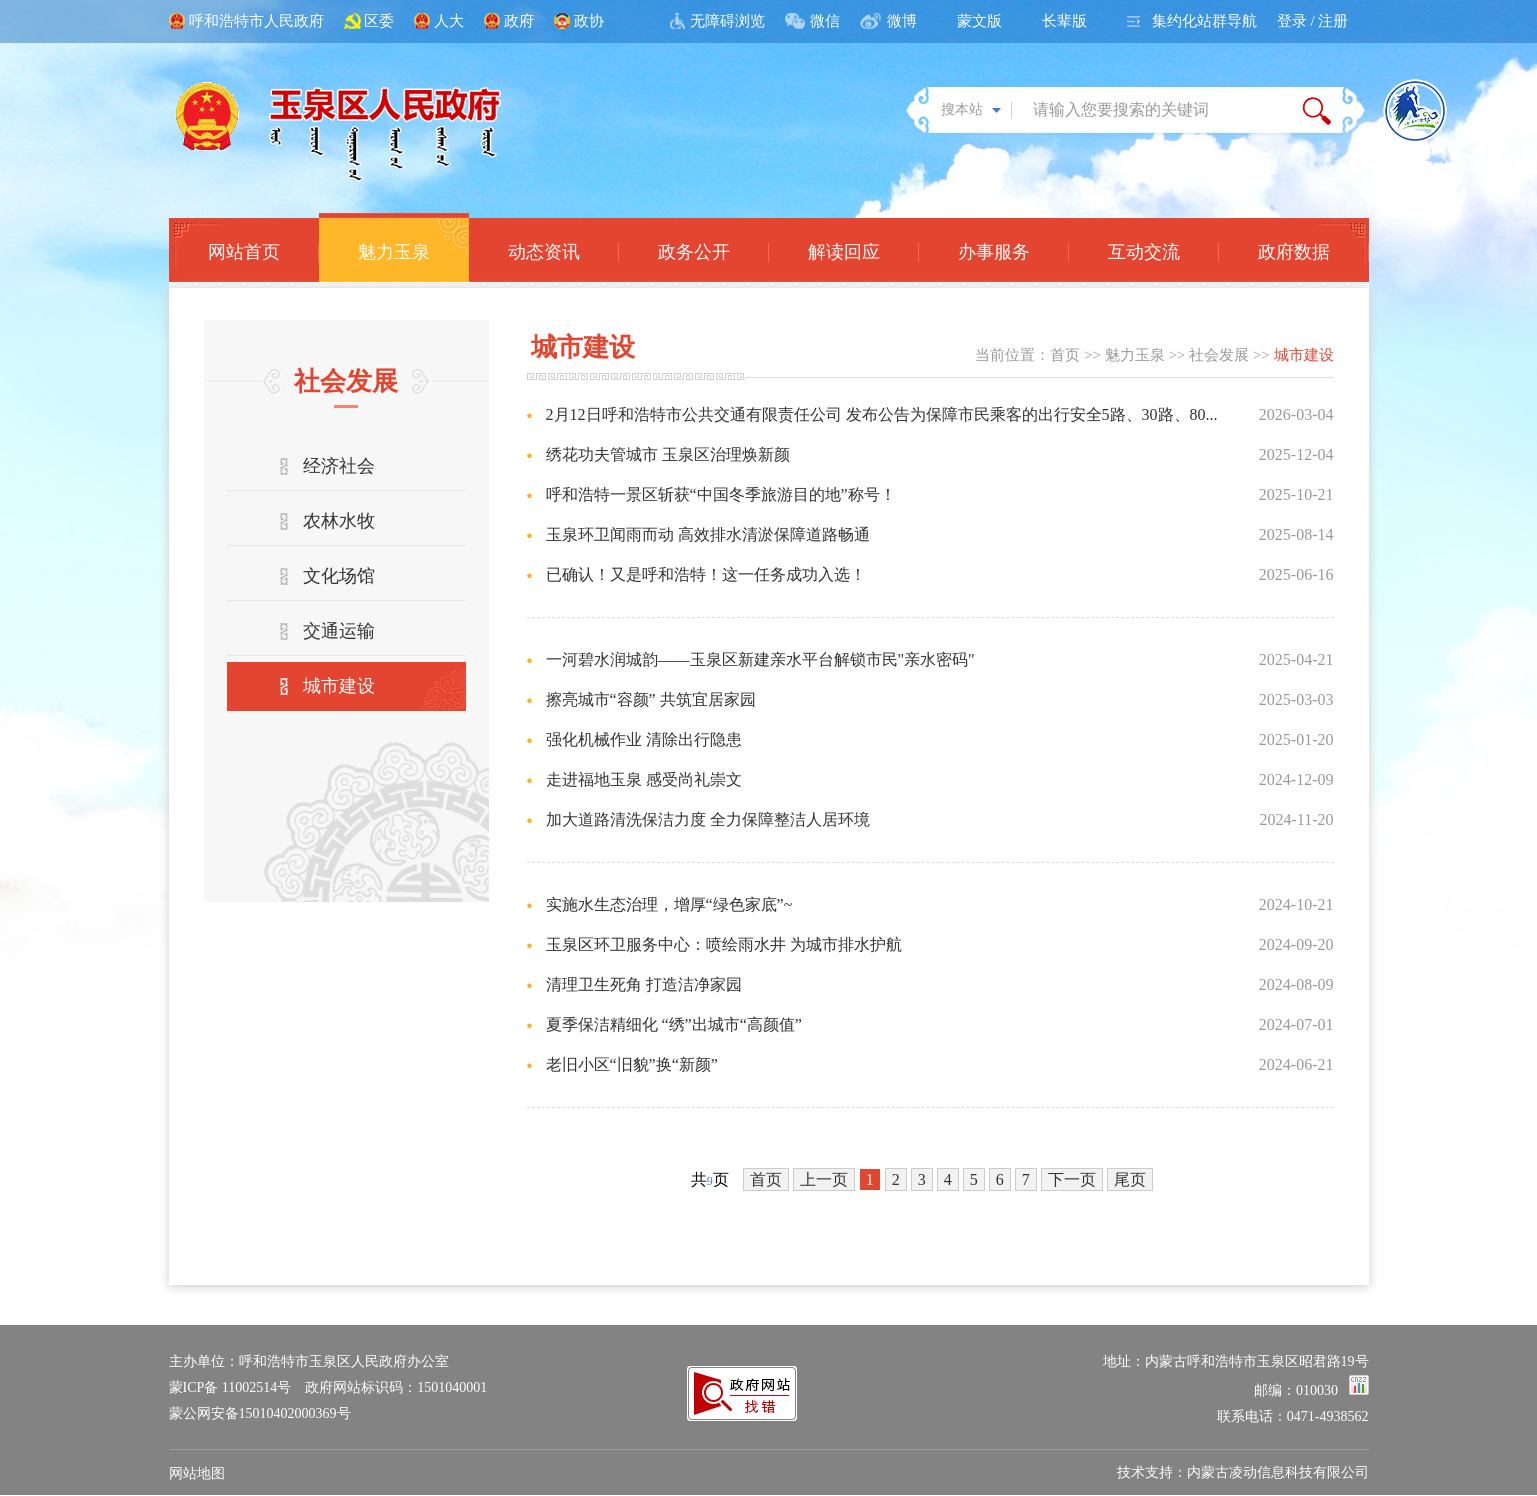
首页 (1065, 355)
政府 (519, 21)
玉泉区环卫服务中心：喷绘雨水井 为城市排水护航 (724, 944)
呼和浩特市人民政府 (256, 21)
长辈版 (1064, 21)
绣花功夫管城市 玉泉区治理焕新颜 (668, 454)
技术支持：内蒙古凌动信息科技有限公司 (1243, 1472)
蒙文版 (979, 21)
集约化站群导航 (1204, 21)
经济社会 (339, 466)
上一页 (824, 1179)
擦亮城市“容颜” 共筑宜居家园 (651, 699)
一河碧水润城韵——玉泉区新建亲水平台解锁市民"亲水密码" (760, 659)
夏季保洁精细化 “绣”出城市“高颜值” (674, 1024)
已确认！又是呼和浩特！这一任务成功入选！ (706, 574)
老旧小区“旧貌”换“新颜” (632, 1064)
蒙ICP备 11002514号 (230, 1387)
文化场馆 (339, 576)
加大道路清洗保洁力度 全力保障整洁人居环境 (708, 819)
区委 (379, 21)
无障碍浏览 (727, 21)
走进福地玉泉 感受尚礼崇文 (644, 779)
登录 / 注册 (1313, 21)
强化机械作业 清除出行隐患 (644, 739)
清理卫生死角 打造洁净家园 (644, 984)
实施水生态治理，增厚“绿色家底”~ (669, 904)
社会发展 (1219, 355)
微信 (825, 21)
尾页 (1130, 1179)
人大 (449, 21)
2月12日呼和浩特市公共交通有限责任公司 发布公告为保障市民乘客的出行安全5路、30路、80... (882, 414)
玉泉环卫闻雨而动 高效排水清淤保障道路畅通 (708, 534)
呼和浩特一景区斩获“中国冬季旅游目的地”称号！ (721, 494)
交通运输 (339, 631)
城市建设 (339, 686)
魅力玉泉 (1135, 355)
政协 (589, 21)
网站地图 (197, 1473)
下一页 (1072, 1179)
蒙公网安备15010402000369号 (260, 1413)
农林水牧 (339, 521)
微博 (902, 21)
